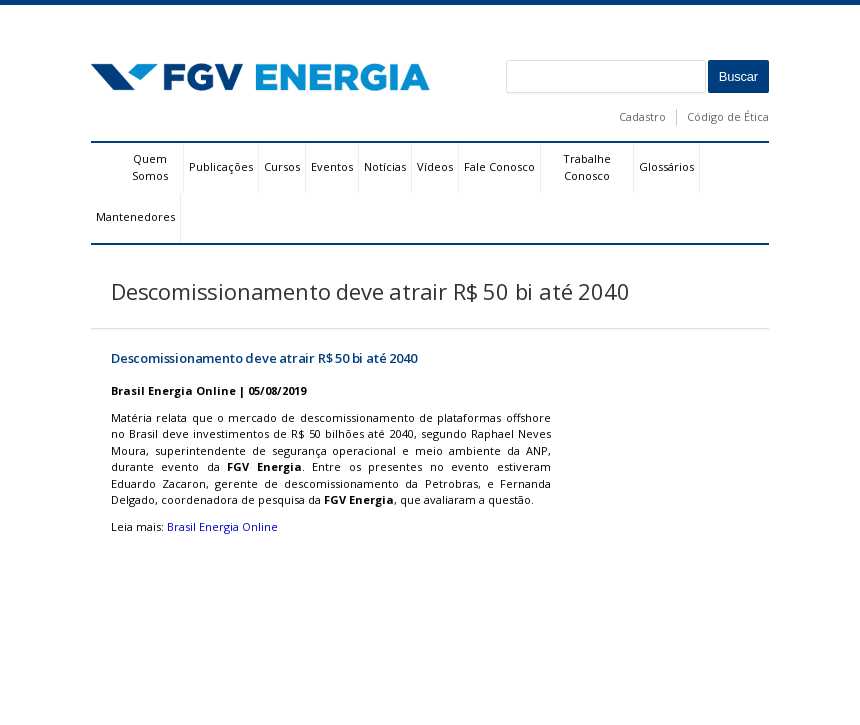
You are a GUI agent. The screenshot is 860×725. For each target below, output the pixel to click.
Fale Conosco (499, 166)
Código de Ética (728, 116)
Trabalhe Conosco (587, 167)
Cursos (282, 166)
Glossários (666, 166)
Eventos (332, 166)
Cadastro (642, 116)
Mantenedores (135, 216)
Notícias (385, 166)
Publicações (221, 166)
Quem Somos (150, 167)
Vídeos (435, 166)
